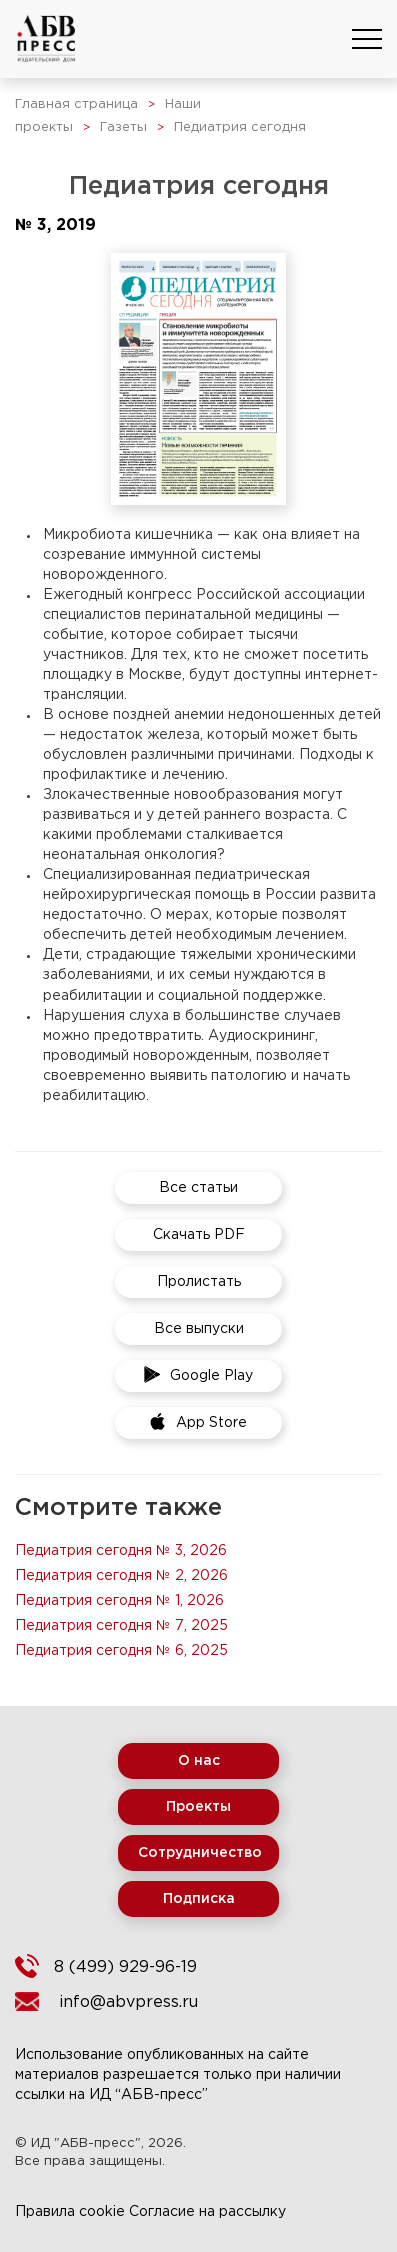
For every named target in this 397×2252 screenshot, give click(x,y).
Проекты (198, 1807)
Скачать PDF (199, 1235)
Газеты (123, 127)
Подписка (199, 1899)
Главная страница (76, 104)
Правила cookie (70, 2212)
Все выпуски (199, 1329)
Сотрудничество (200, 1853)
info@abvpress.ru (128, 2002)
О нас (199, 1761)
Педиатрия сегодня (240, 127)
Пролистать (199, 1282)
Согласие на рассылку (207, 2212)
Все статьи (198, 1188)
